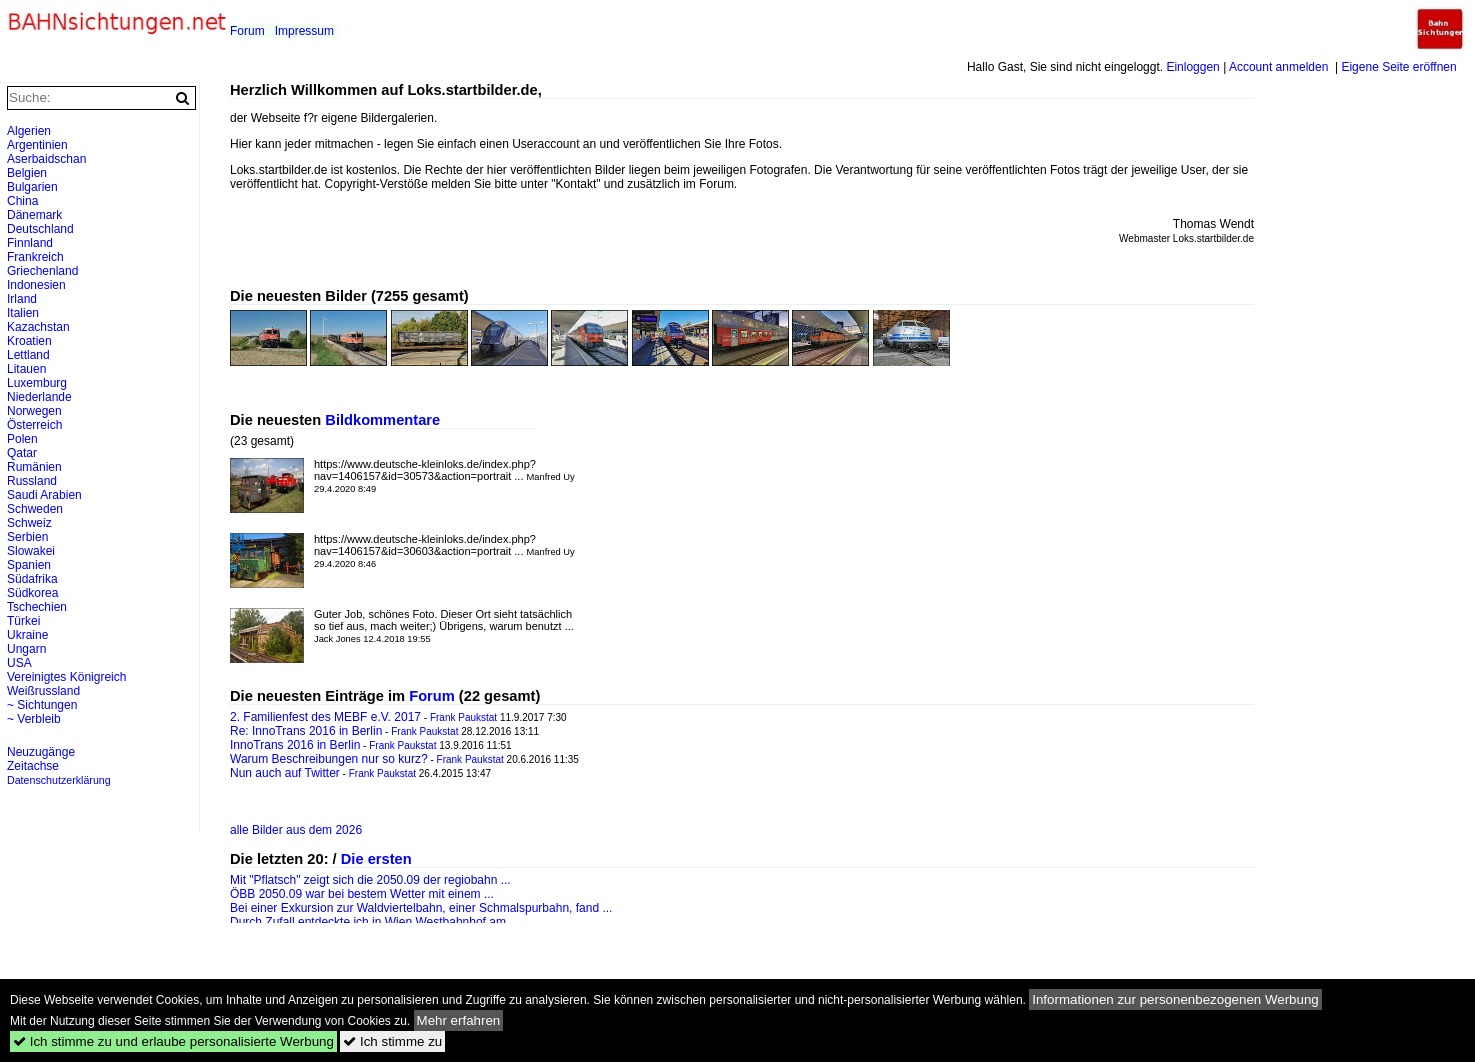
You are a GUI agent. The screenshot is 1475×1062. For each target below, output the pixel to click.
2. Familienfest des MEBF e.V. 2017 (325, 717)
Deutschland (40, 229)
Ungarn (26, 649)
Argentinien (37, 145)
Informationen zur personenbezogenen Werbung (1175, 999)
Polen (22, 439)
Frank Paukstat (463, 717)
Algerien (29, 131)
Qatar (22, 453)
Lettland (28, 355)
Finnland (30, 243)
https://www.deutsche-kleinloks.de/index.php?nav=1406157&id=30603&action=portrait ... (444, 551)
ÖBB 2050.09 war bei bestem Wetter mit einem (355, 894)
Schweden (35, 509)
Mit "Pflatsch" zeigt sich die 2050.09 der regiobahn (363, 880)
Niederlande (39, 397)
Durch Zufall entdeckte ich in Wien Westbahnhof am (368, 922)
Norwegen (34, 411)
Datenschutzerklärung (59, 780)
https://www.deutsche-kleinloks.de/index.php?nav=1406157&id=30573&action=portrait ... (444, 476)
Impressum (304, 31)
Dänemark (34, 215)
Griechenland (42, 271)
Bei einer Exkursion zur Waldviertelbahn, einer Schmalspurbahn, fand (414, 908)
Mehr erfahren (459, 1020)
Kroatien (29, 341)
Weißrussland (43, 691)
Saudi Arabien (44, 495)
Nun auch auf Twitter (285, 773)
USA (19, 663)
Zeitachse (33, 766)
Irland (22, 299)
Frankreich (35, 257)
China (22, 201)
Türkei (23, 621)
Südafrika (32, 579)
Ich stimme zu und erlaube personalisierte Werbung (173, 1041)
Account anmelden (1278, 67)
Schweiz (29, 523)
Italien (23, 313)
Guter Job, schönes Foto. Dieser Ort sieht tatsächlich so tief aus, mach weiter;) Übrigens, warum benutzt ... (444, 626)
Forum (247, 31)
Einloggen (1192, 67)
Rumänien (34, 467)
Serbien (27, 537)
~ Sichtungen (42, 705)
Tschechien (37, 607)
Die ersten (376, 859)
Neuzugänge (41, 752)
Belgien (27, 173)
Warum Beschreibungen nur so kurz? (329, 759)
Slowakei (31, 551)
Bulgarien (32, 187)
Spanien (29, 565)
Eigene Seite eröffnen (1398, 67)
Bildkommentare (382, 420)
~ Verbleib (34, 719)
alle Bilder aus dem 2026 (296, 830)
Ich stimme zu (392, 1041)
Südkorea (32, 593)
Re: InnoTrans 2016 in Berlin (306, 731)
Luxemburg (37, 383)
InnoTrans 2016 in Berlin (295, 745)
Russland (32, 481)
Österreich (34, 425)
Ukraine (27, 635)
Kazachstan (38, 327)
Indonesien (36, 285)
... (506, 880)
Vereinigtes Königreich (66, 677)
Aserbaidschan (46, 159)
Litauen (26, 369)
